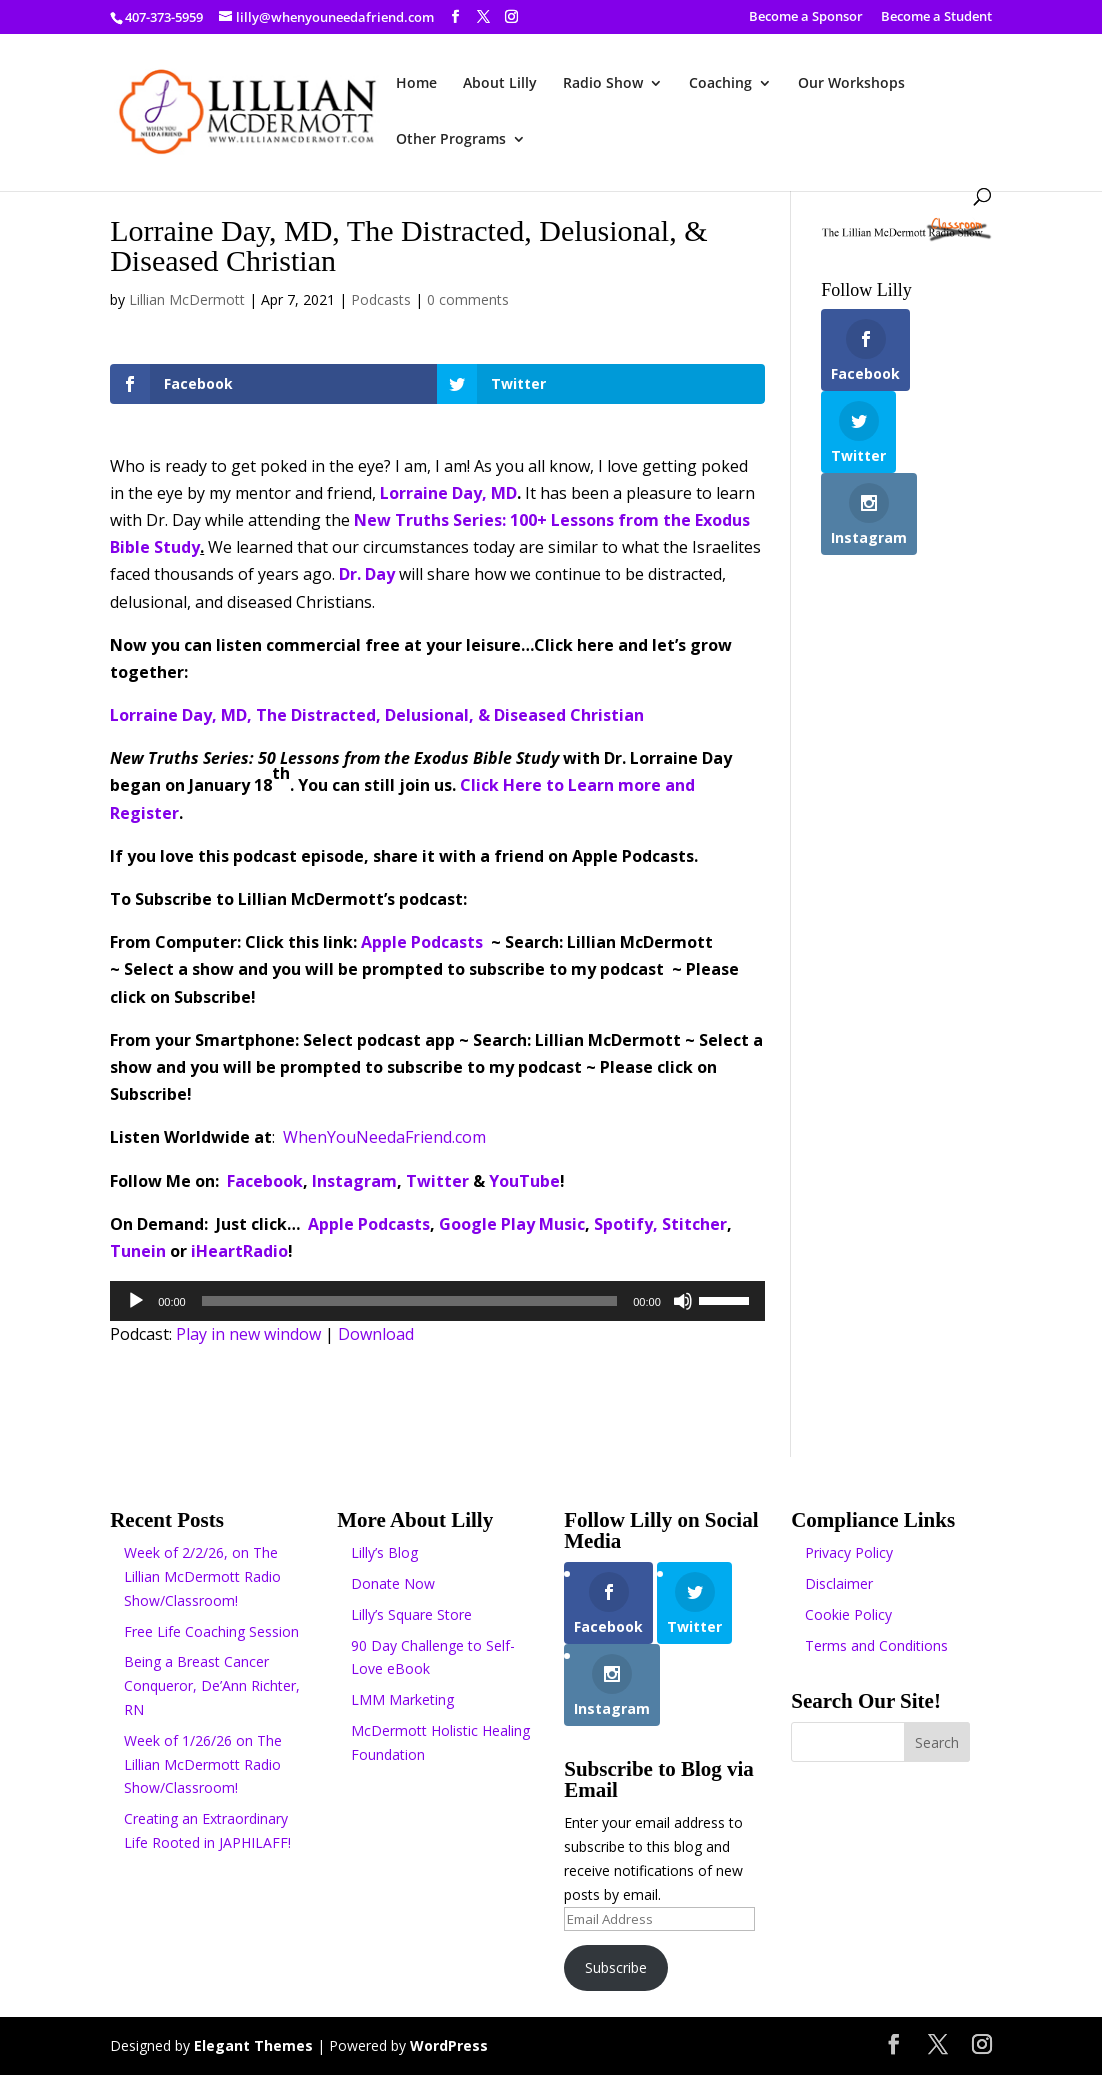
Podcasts (381, 299)
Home (416, 84)
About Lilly (500, 84)
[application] (437, 1301)
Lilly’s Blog (384, 1552)
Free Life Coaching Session (211, 1631)
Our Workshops (851, 84)
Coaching (720, 84)
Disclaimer (839, 1583)
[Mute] (683, 1301)
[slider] (410, 1301)
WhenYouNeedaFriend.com (384, 1137)
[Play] (136, 1301)
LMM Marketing (402, 1699)
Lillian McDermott (187, 299)
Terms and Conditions (876, 1645)
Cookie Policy (848, 1614)
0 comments (468, 299)
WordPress (449, 2045)
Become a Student (936, 17)
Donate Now (393, 1583)
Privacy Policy (849, 1552)
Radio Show (603, 84)
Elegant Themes (253, 2045)
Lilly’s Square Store (411, 1614)
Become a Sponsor (806, 17)
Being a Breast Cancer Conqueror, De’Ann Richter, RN (212, 1685)
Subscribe (616, 1967)
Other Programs (451, 140)
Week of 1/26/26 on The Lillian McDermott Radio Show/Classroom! (203, 1764)
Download (376, 1334)
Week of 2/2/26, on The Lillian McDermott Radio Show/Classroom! (202, 1576)
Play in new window (248, 1334)
